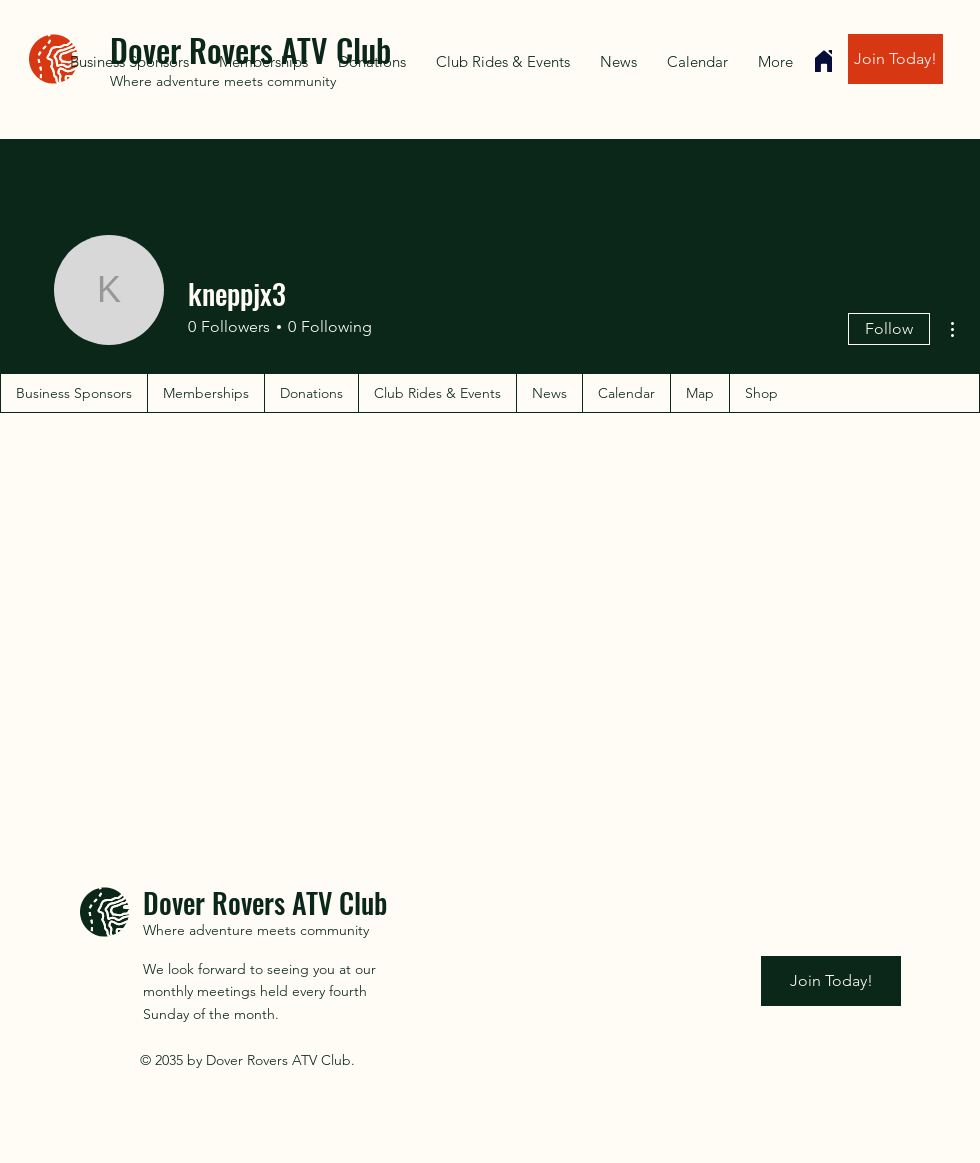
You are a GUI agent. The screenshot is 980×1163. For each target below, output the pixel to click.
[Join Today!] (895, 59)
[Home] (823, 61)
